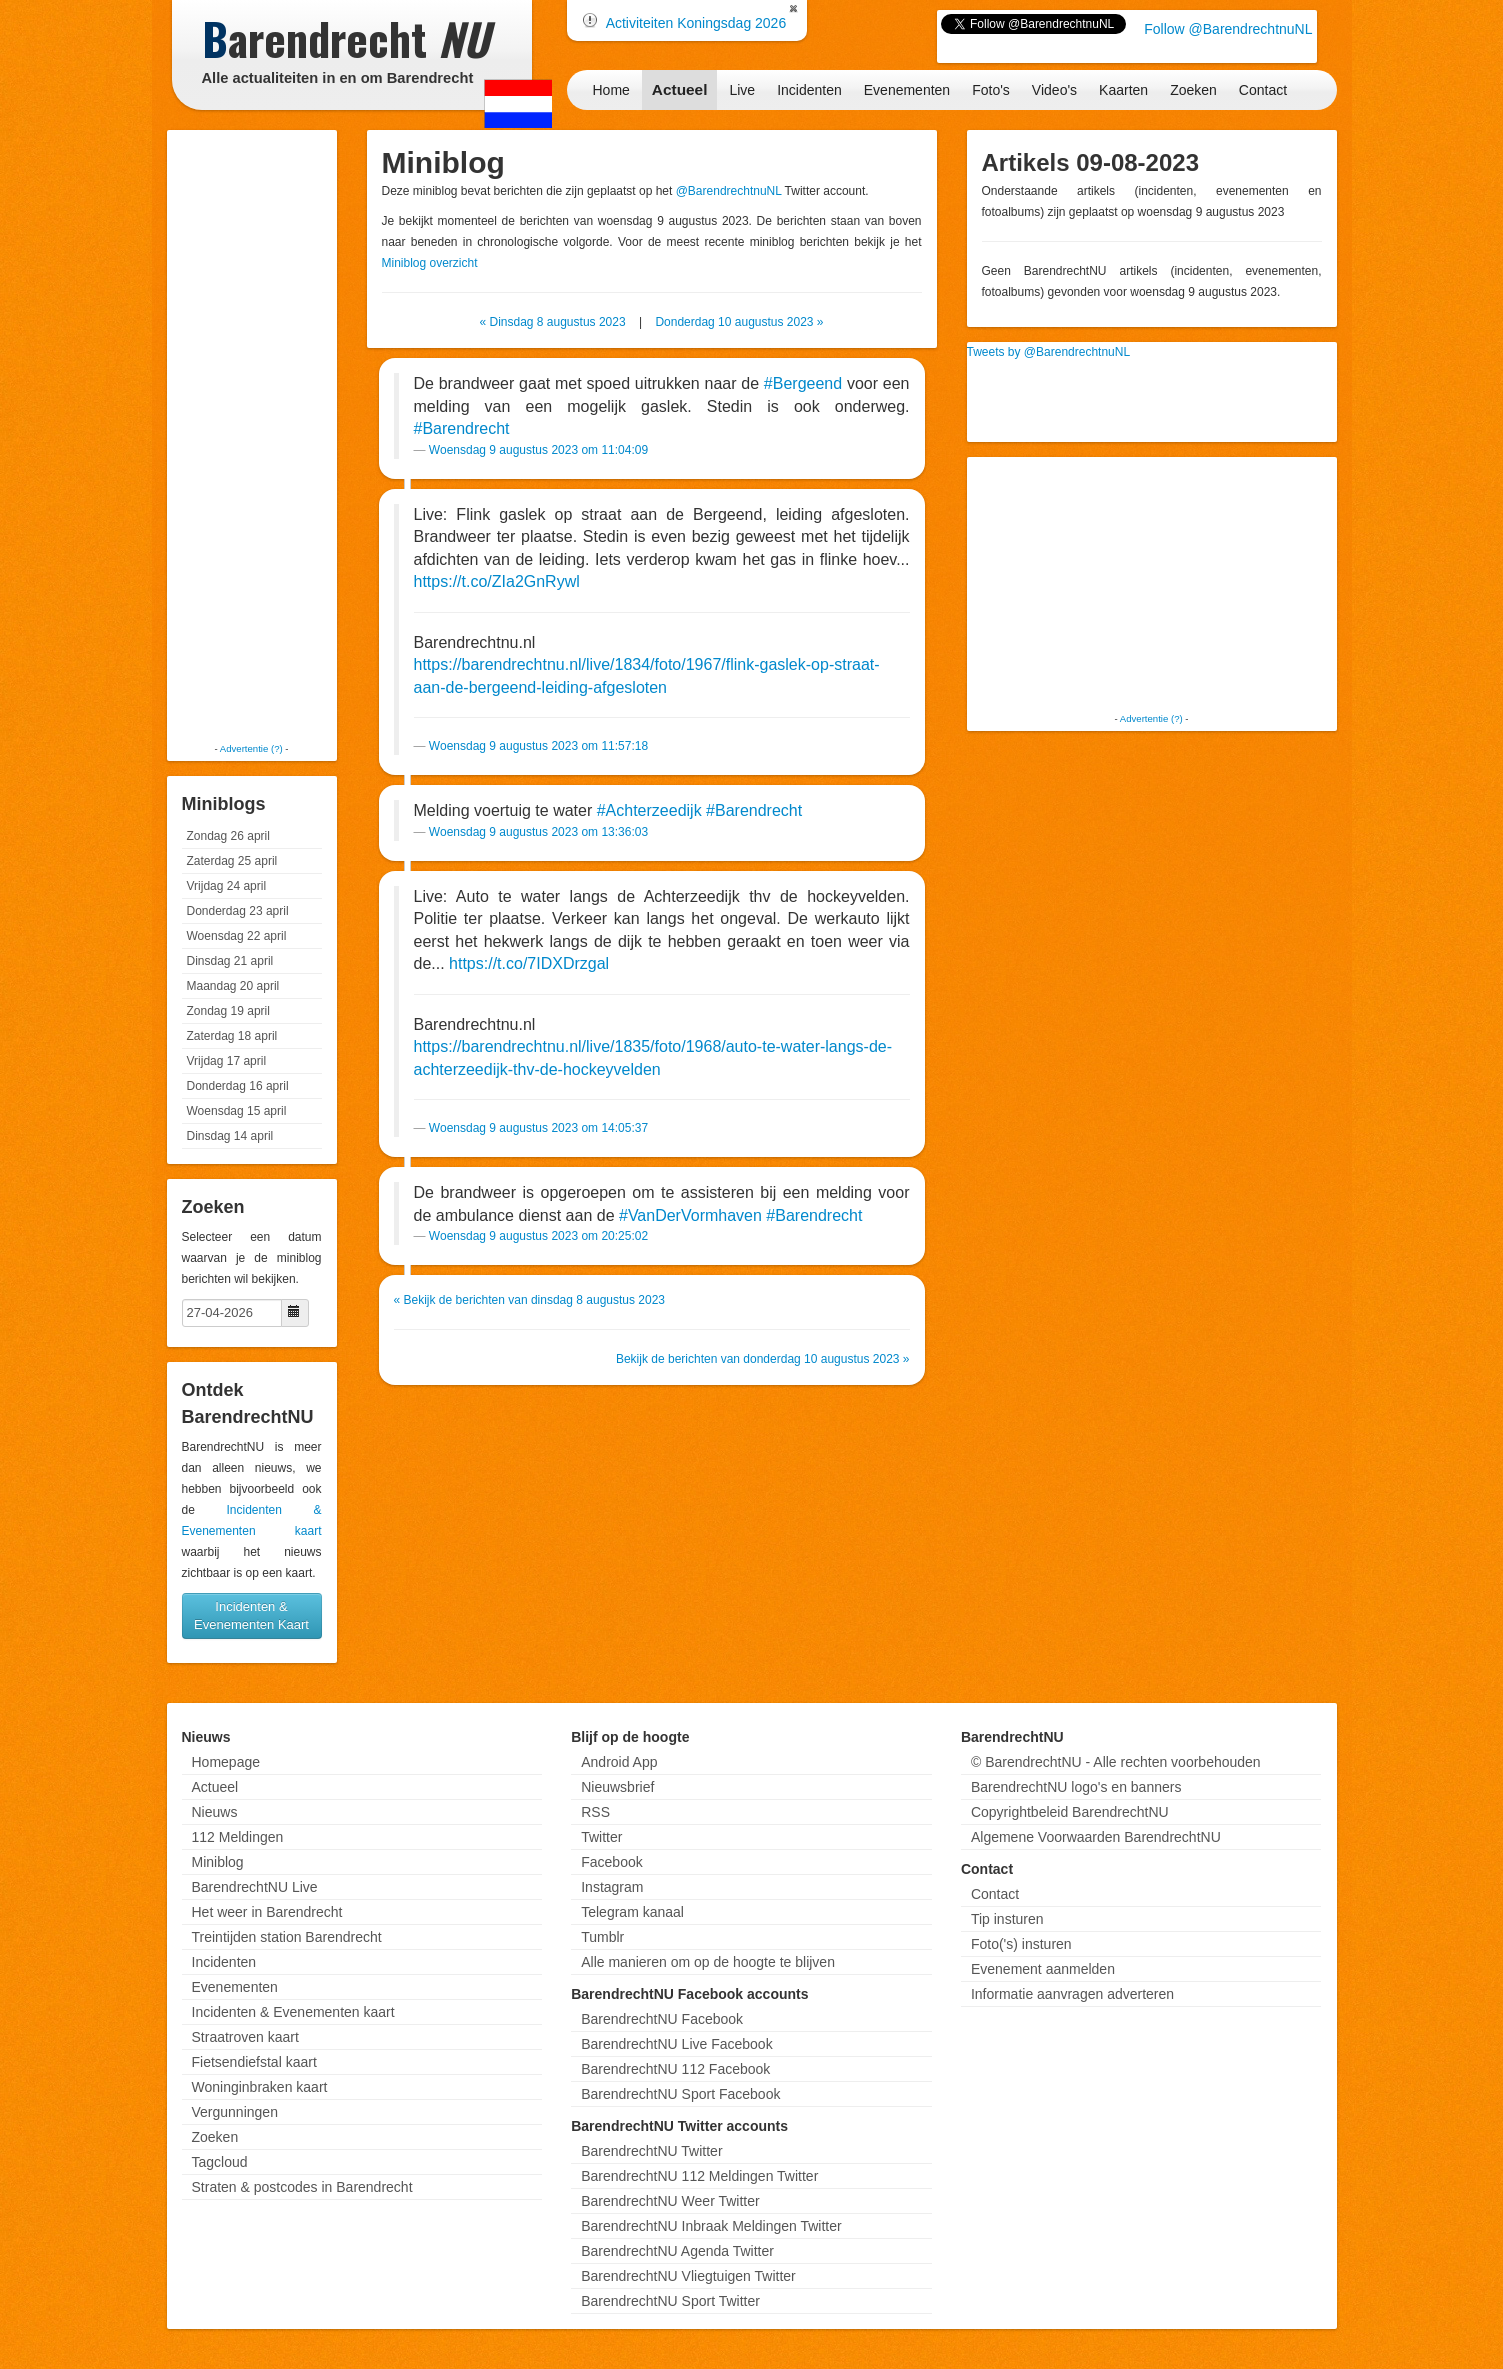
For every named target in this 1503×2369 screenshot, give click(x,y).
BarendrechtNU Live (255, 1887)
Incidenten (809, 90)
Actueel (680, 89)
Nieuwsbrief (617, 1787)
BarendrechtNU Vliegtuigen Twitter (688, 2276)
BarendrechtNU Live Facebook (676, 2044)
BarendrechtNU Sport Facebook (680, 2094)
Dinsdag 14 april (230, 1136)
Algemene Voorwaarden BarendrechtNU (1096, 1837)
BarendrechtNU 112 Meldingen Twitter (699, 2176)
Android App (619, 1762)
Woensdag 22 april (237, 936)
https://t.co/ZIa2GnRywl (497, 581)
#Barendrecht (462, 428)
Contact (1263, 90)
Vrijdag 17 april (227, 1061)
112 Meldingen (238, 1837)
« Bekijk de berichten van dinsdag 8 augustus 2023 (530, 1300)
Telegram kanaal (632, 1912)
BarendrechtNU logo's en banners (1076, 1787)
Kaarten (1123, 90)
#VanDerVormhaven (690, 1215)
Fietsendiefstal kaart (254, 2062)
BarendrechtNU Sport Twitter (670, 2301)
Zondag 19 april (228, 1011)
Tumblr (602, 1937)
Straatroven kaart (245, 2037)
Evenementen (907, 90)
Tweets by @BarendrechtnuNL (1049, 352)
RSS (595, 1812)
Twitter (601, 1837)
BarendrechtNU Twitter (651, 2151)
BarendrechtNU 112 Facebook (675, 2069)
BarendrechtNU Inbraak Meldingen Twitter (711, 2226)
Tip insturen (1007, 1919)
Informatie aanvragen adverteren (1072, 1994)
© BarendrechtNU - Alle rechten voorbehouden (1116, 1762)
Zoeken (1193, 90)
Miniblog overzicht (430, 263)
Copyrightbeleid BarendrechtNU (1070, 1812)
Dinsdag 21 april (230, 961)
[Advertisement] (252, 435)
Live (742, 90)
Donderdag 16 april (238, 1086)
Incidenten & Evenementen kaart (293, 2012)
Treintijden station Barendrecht (287, 1937)
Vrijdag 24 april (227, 886)
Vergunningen (235, 2112)
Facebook (611, 1862)
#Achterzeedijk (649, 810)
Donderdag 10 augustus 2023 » (739, 322)
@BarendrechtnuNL (729, 191)
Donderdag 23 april (238, 911)
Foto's (991, 90)
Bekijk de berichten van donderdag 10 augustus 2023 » (763, 1359)
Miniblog (218, 1862)
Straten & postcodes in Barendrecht (302, 2187)
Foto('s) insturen (1021, 1944)
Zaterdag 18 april (232, 1036)
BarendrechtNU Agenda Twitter (677, 2251)
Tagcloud (220, 2162)
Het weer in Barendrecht (267, 1912)
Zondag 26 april (228, 836)
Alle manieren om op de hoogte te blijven (708, 1962)
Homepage (226, 1762)
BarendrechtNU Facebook (662, 2019)
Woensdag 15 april (237, 1111)
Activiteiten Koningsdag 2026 (696, 23)
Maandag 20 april (233, 986)
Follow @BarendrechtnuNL (1228, 29)
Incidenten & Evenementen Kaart (251, 1615)
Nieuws (215, 1812)
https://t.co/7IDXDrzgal (529, 963)
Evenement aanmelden (1043, 1969)
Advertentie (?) (251, 748)
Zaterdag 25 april (232, 861)
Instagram (612, 1887)
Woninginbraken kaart (260, 2087)
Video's (1054, 90)
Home (611, 90)
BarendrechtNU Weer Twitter (670, 2201)
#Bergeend (803, 383)
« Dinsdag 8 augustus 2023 (552, 322)
